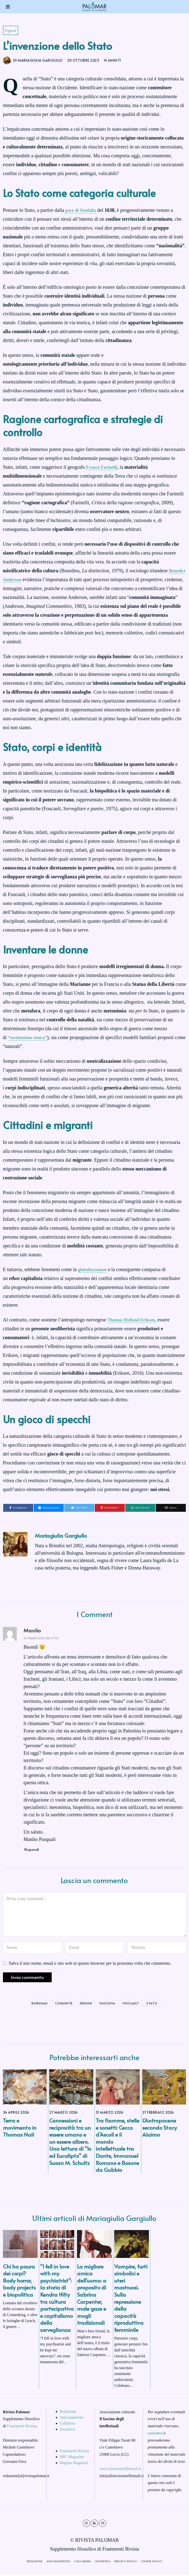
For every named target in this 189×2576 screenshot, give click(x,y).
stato (151, 2004)
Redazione (68, 2412)
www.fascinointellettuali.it (120, 2470)
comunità (64, 2004)
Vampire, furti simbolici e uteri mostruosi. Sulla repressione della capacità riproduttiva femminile (130, 2299)
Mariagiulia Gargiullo (61, 1536)
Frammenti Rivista (21, 2427)
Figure (11, 31)
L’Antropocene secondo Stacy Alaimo (159, 2128)
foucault (131, 2004)
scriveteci (155, 2434)
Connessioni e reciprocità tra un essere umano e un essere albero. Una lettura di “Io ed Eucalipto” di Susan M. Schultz (70, 2142)
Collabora (67, 2424)
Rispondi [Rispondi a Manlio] (32, 1850)
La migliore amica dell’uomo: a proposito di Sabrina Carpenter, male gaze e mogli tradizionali (91, 2295)
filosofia (107, 2004)
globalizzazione (94, 1270)
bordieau (40, 2004)
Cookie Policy (157, 2562)
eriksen (86, 2004)
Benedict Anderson (42, 580)
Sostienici (67, 2430)
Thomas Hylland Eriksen (133, 1320)
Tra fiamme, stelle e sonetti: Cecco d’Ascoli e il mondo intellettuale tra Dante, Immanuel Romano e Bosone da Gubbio (117, 2146)
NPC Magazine (72, 2458)
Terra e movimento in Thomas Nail (19, 2128)
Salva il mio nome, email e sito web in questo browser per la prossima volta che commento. (90, 1964)
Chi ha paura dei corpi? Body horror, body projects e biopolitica (19, 2281)
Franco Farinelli (103, 468)
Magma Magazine (74, 2464)
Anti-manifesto (72, 2418)
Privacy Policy (128, 2562)
